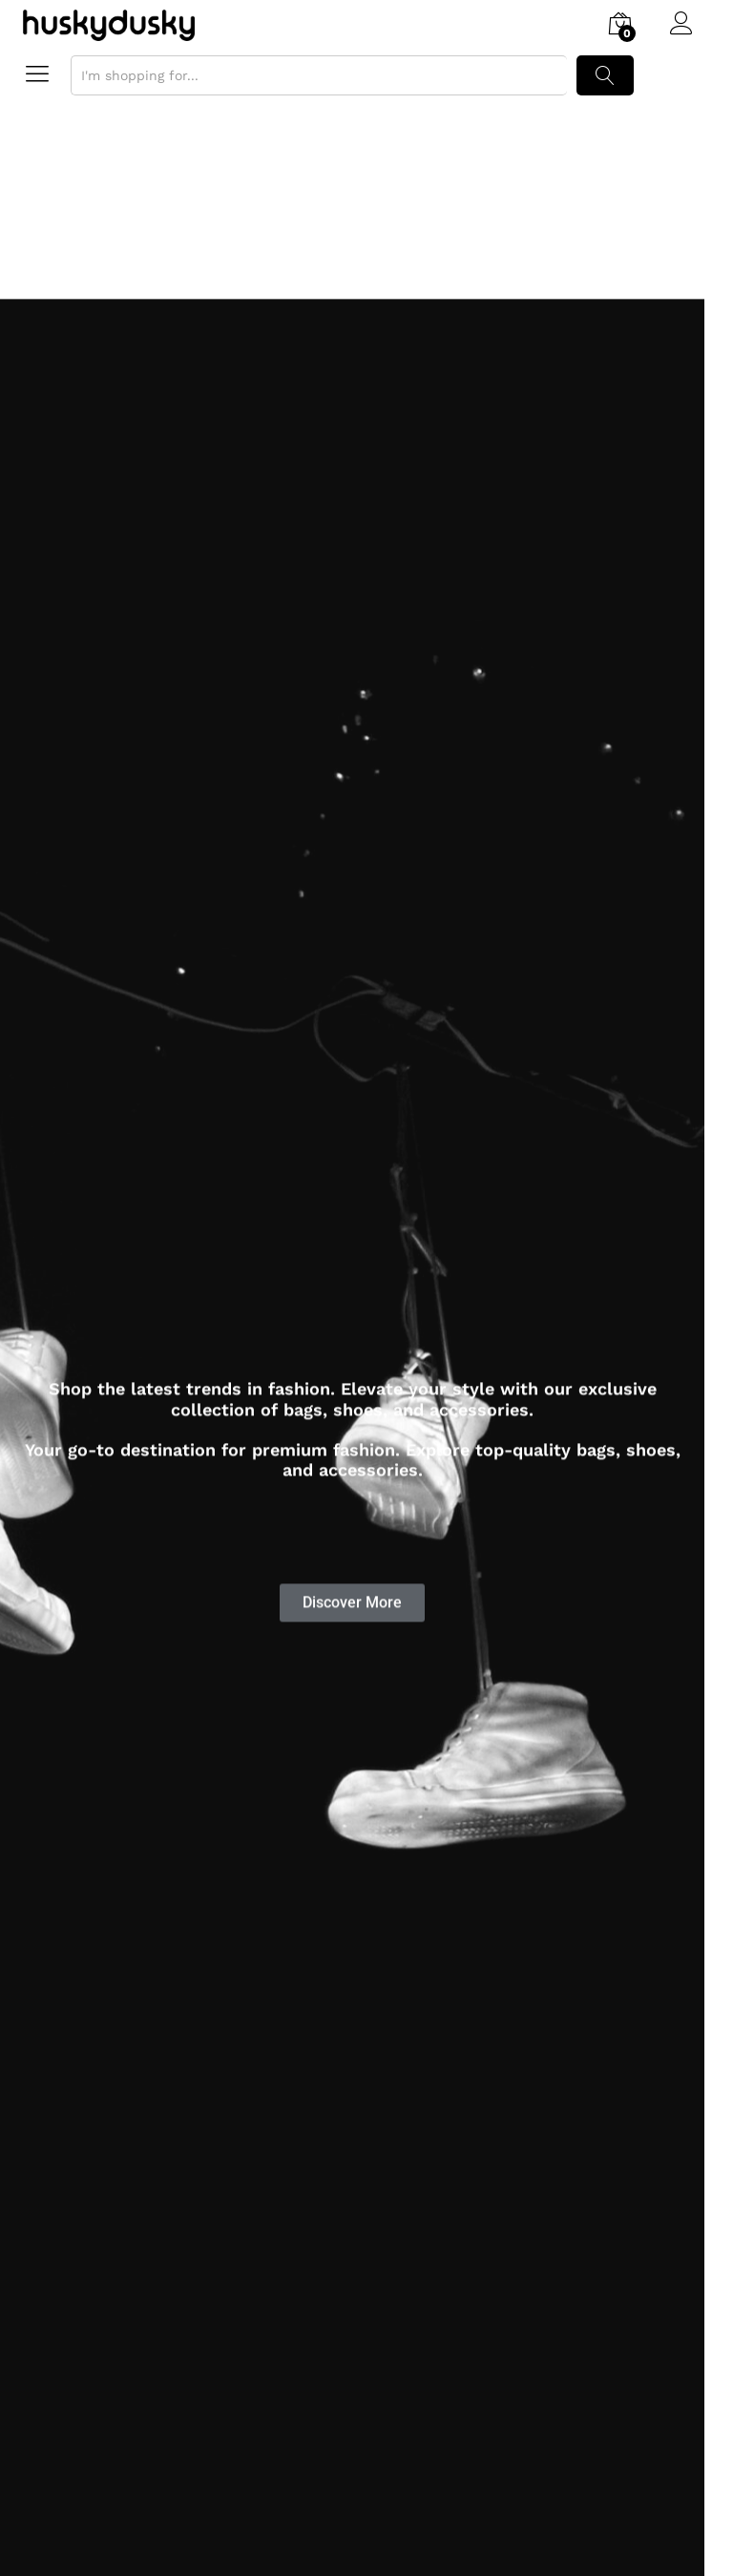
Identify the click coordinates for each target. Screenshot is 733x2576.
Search (605, 75)
